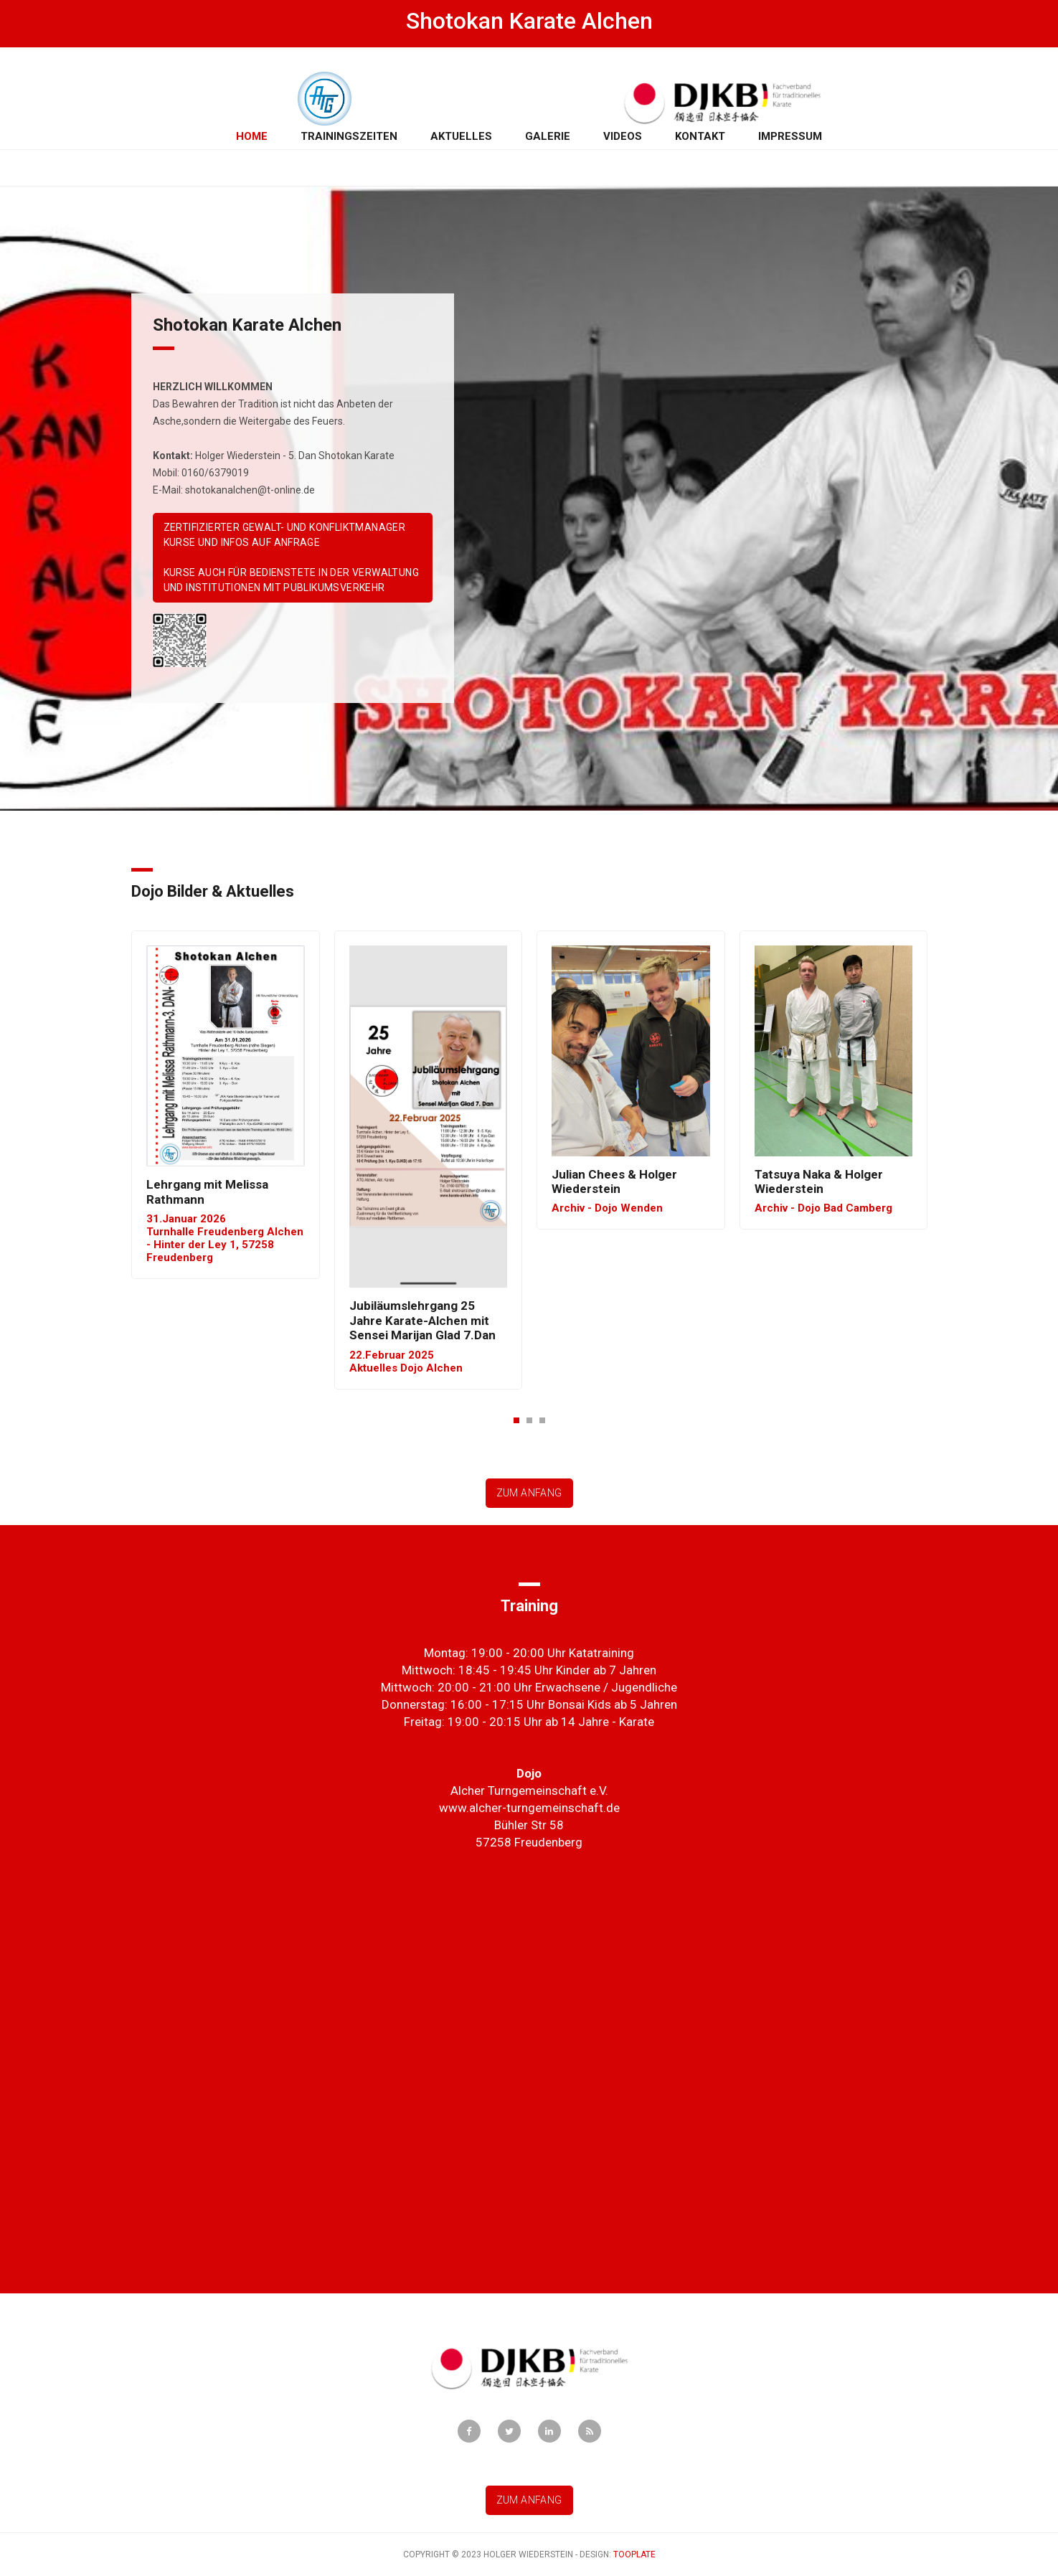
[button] (516, 1419)
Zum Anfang (529, 1493)
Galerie (547, 136)
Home (254, 135)
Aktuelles (461, 136)
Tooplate (634, 2554)
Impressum (790, 136)
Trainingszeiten (349, 136)
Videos (622, 136)
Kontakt (700, 136)
